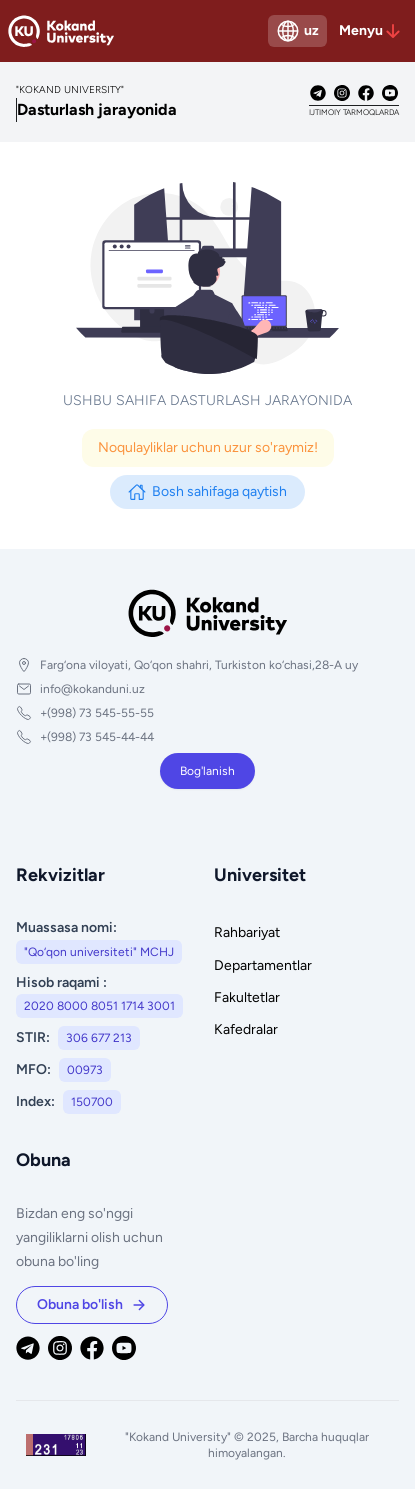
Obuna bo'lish (92, 1304)
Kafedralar (246, 1029)
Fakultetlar (247, 997)
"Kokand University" (179, 1437)
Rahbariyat (247, 932)
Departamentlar (263, 965)
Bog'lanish (207, 771)
